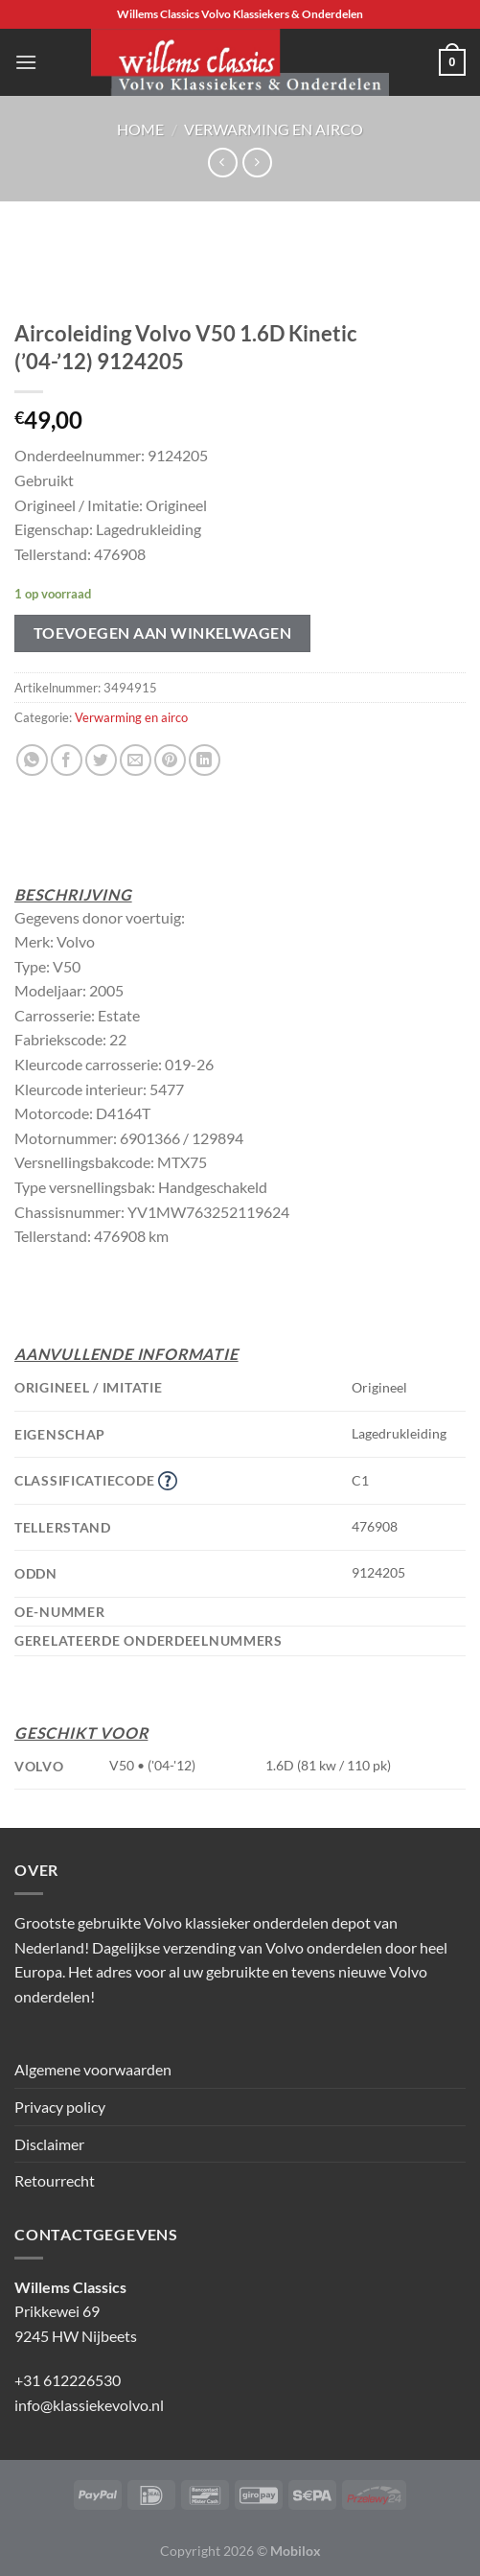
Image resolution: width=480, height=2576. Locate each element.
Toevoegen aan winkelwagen (163, 633)
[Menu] (25, 61)
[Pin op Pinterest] (170, 760)
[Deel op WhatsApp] (32, 760)
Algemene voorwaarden (92, 2069)
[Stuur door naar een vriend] (135, 760)
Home (140, 129)
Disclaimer (49, 2144)
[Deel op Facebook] (66, 760)
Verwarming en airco (273, 129)
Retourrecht (54, 2180)
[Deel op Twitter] (101, 760)
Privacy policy (59, 2106)
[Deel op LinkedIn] (204, 760)
